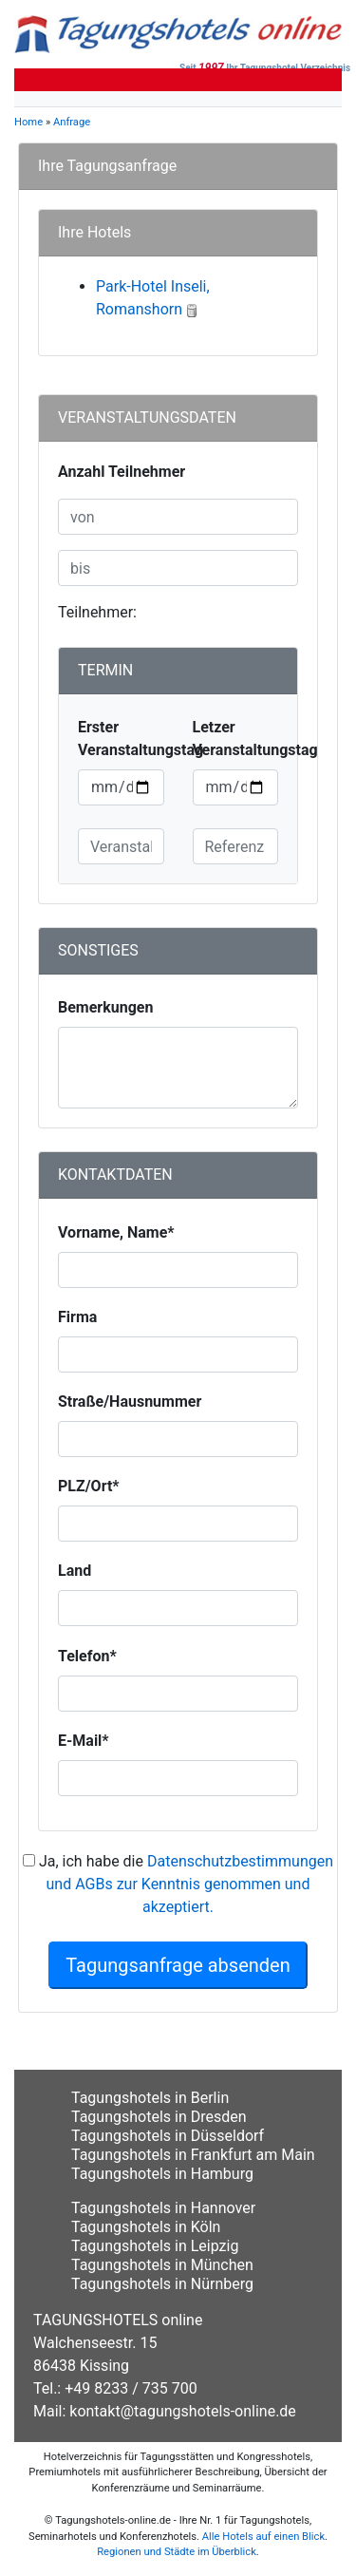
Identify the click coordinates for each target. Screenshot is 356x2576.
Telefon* (87, 1656)
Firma (77, 1317)
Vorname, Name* (116, 1232)
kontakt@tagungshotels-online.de (182, 2411)
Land (74, 1571)
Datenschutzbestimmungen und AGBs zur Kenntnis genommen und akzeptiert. (190, 1884)
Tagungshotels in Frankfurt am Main (193, 2155)
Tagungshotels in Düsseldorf (167, 2136)
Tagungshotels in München (162, 2265)
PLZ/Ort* (89, 1486)
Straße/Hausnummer (129, 1401)
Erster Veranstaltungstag (140, 738)
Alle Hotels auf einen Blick (263, 2536)
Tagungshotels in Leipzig (154, 2246)
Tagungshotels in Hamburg (162, 2174)
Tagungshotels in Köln (145, 2227)
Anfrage (71, 122)
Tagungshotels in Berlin (150, 2098)
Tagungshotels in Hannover (163, 2208)
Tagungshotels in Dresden (159, 2117)
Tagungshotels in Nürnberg (162, 2284)
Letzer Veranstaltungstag (255, 738)
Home (28, 122)
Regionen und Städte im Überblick (176, 2552)
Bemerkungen (105, 1007)
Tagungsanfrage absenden (178, 1965)
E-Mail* (83, 1741)
